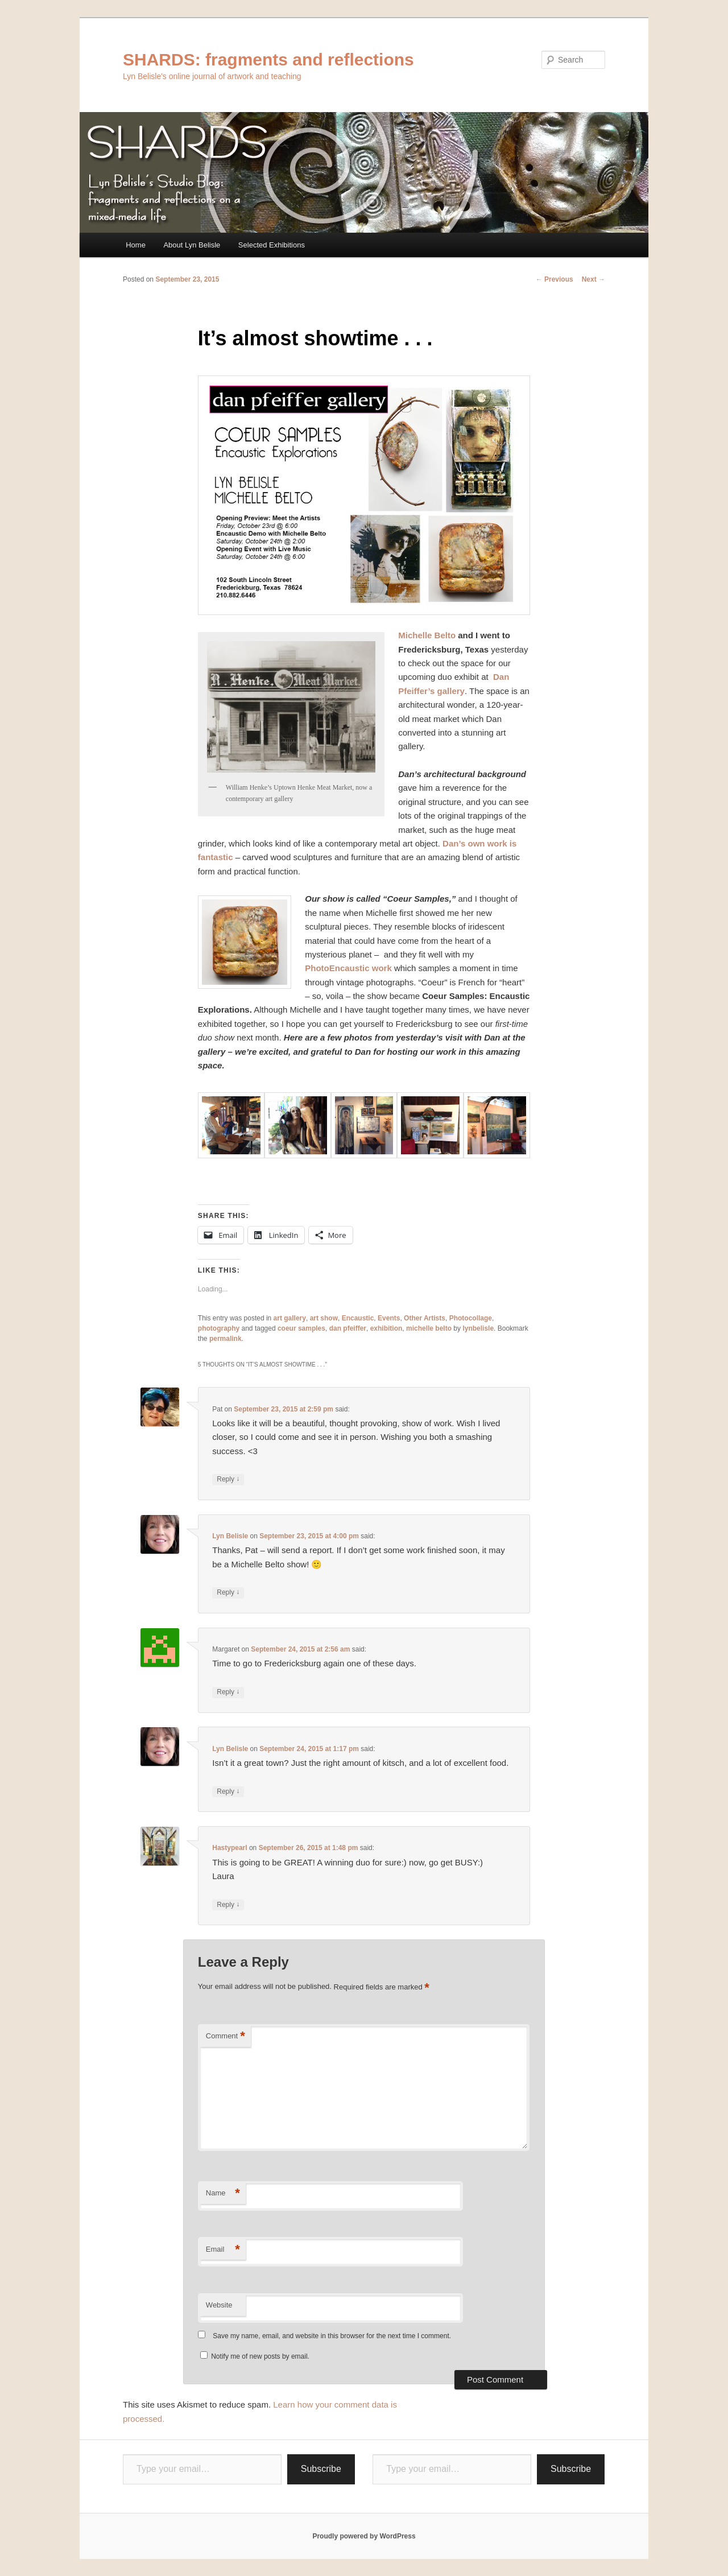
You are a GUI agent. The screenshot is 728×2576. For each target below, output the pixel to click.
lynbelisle (478, 1328)
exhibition (386, 1328)
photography (218, 1328)
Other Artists (424, 1318)
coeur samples (301, 1328)
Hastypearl (229, 1848)
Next (593, 279)
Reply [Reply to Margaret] (228, 1692)
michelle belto (429, 1328)
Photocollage (470, 1318)
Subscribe (321, 2469)
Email (223, 2249)
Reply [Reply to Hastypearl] (228, 1905)
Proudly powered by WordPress (363, 2536)
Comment (225, 2036)
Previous (554, 279)
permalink (225, 1339)
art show (324, 1318)
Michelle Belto (427, 635)
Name (223, 2193)
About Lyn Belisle (191, 245)
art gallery (290, 1318)
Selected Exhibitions (271, 245)
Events (389, 1318)
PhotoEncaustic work (348, 968)
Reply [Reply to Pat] (228, 1479)
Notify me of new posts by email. (260, 2356)
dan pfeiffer (347, 1328)
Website (219, 2305)
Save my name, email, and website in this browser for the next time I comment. (332, 2336)
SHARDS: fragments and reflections (268, 59)
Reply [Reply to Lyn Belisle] (228, 1592)
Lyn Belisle (230, 1536)
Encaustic (358, 1318)
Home (136, 245)
